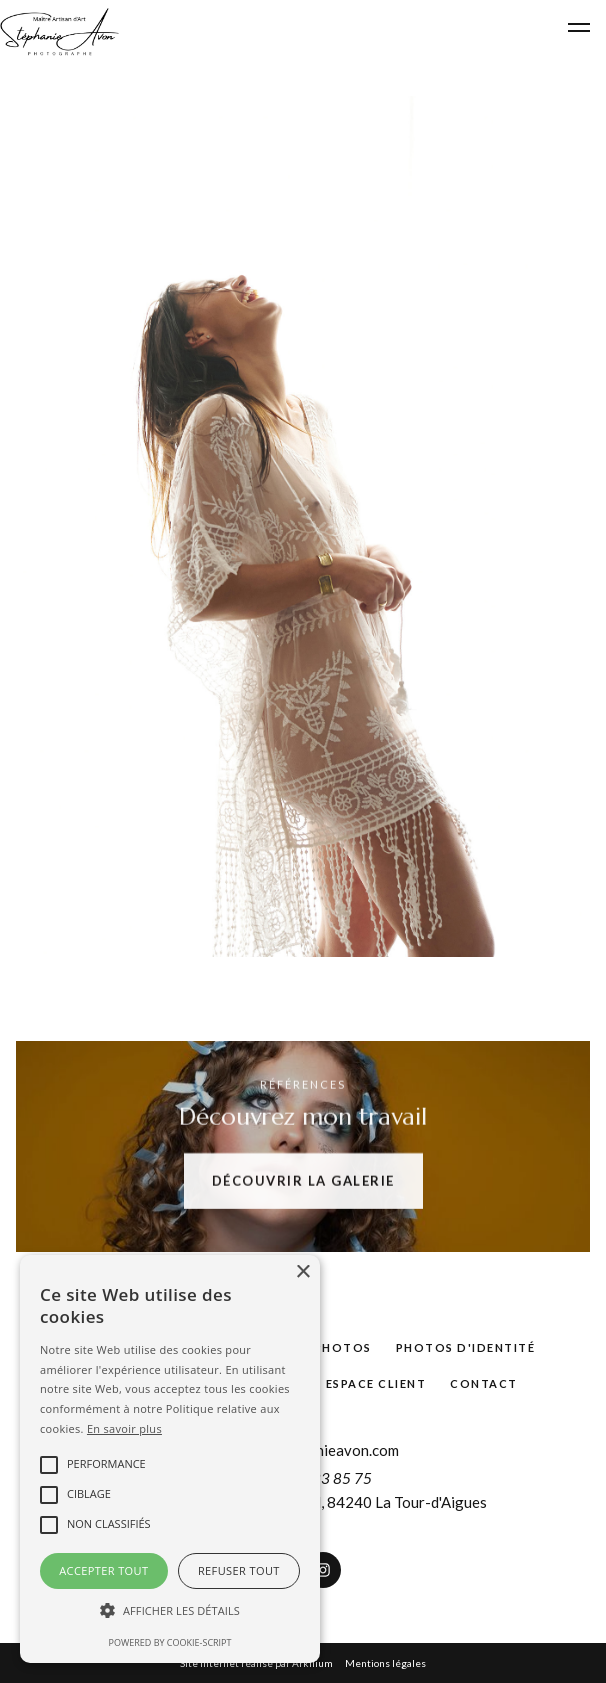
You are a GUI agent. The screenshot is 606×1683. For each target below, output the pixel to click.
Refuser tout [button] (239, 1570)
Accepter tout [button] (103, 1570)
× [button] (302, 1272)
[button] (170, 1611)
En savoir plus (124, 1428)
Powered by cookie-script (170, 1642)
